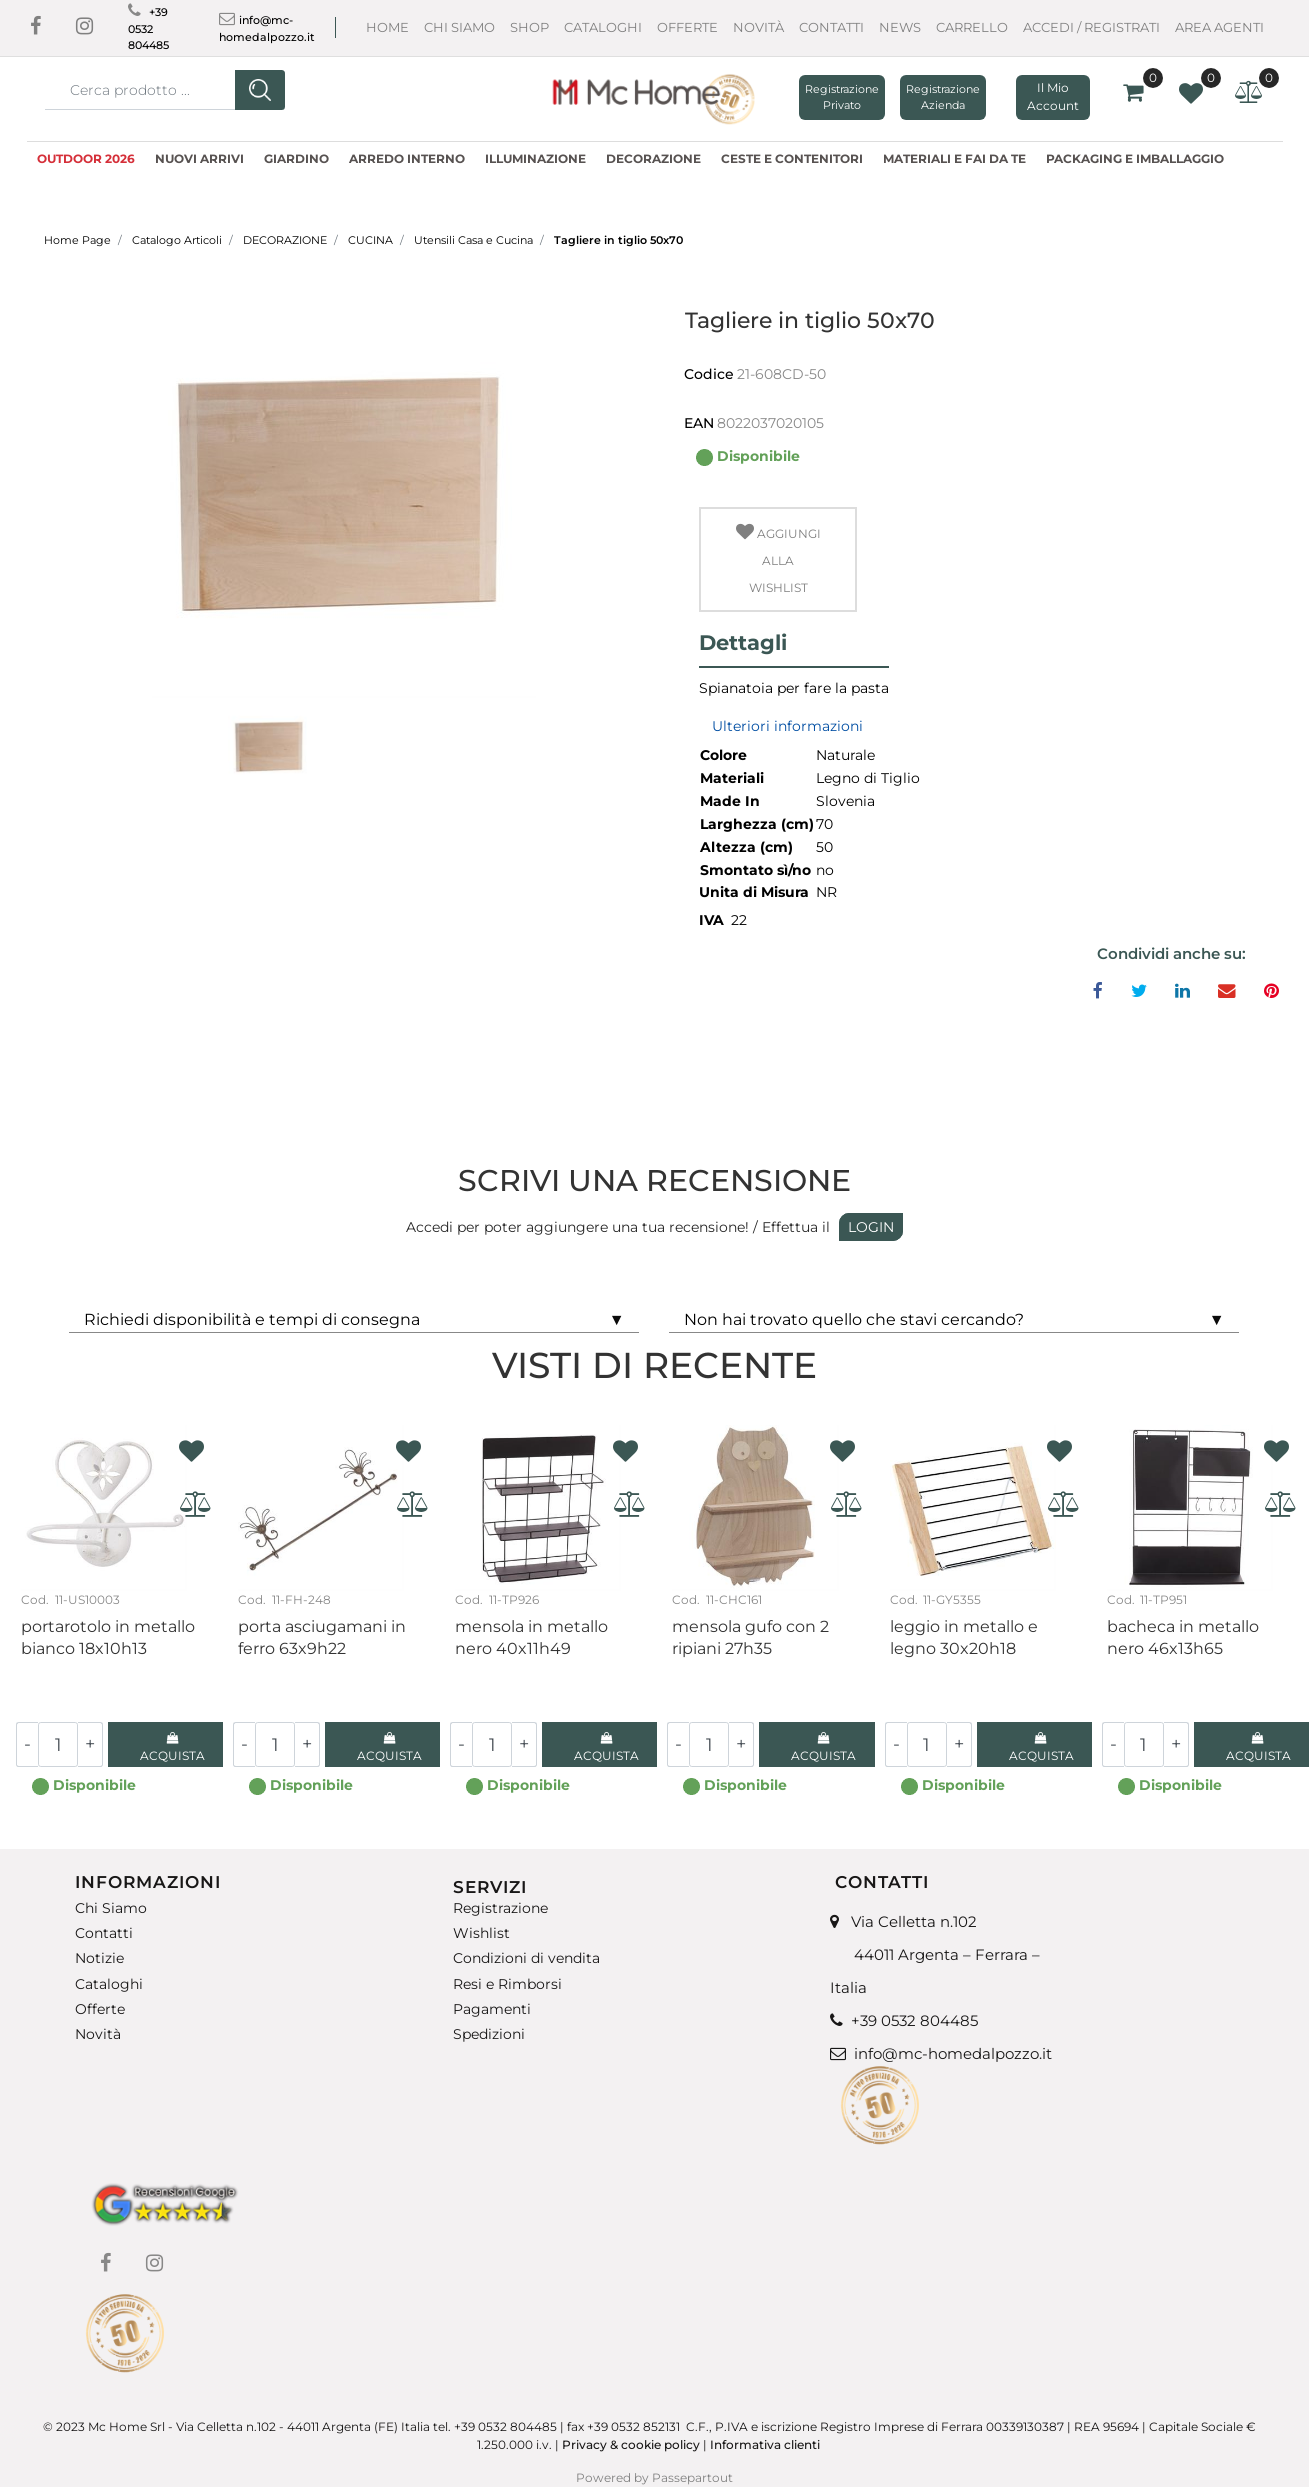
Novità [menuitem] (98, 2034)
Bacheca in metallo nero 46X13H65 (1183, 1637)
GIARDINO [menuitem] (296, 158)
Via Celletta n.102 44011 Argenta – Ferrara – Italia (935, 1954)
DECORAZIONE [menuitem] (653, 158)
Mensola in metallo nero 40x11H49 (531, 1637)
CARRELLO (972, 27)
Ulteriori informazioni (787, 726)
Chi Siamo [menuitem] (111, 1908)
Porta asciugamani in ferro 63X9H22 (322, 1637)
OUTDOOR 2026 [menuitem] (86, 158)
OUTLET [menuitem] (124, 182)
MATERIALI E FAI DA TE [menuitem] (954, 158)
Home (387, 27)
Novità (758, 27)
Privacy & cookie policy (631, 2444)
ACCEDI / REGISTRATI (1091, 27)
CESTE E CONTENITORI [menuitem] (792, 158)
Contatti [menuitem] (104, 1933)
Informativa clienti (766, 2444)
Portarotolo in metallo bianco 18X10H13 (108, 1637)
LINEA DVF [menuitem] (204, 182)
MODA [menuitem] (60, 182)
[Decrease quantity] (27, 1744)
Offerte (687, 27)
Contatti (831, 27)
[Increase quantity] (90, 1744)
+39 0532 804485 (148, 28)
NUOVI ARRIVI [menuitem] (199, 158)
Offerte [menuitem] (100, 2009)
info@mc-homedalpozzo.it (953, 2053)
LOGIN (871, 1227)
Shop (529, 27)
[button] (260, 90)
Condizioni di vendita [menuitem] (526, 1958)
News (900, 27)
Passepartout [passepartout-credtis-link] (692, 2477)
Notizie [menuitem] (99, 1958)
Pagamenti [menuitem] (492, 2009)
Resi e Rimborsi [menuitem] (507, 1984)
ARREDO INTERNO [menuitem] (407, 158)
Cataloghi (603, 27)
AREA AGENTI (1219, 27)
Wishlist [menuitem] (481, 1933)
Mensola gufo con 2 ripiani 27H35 (750, 1637)
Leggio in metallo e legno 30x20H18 (964, 1637)
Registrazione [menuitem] (500, 1908)
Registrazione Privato (842, 97)
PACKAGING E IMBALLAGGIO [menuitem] (1135, 158)
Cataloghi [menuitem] (109, 1984)
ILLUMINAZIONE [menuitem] (535, 158)
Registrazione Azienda (943, 97)
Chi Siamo (459, 27)
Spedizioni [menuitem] (489, 2034)
